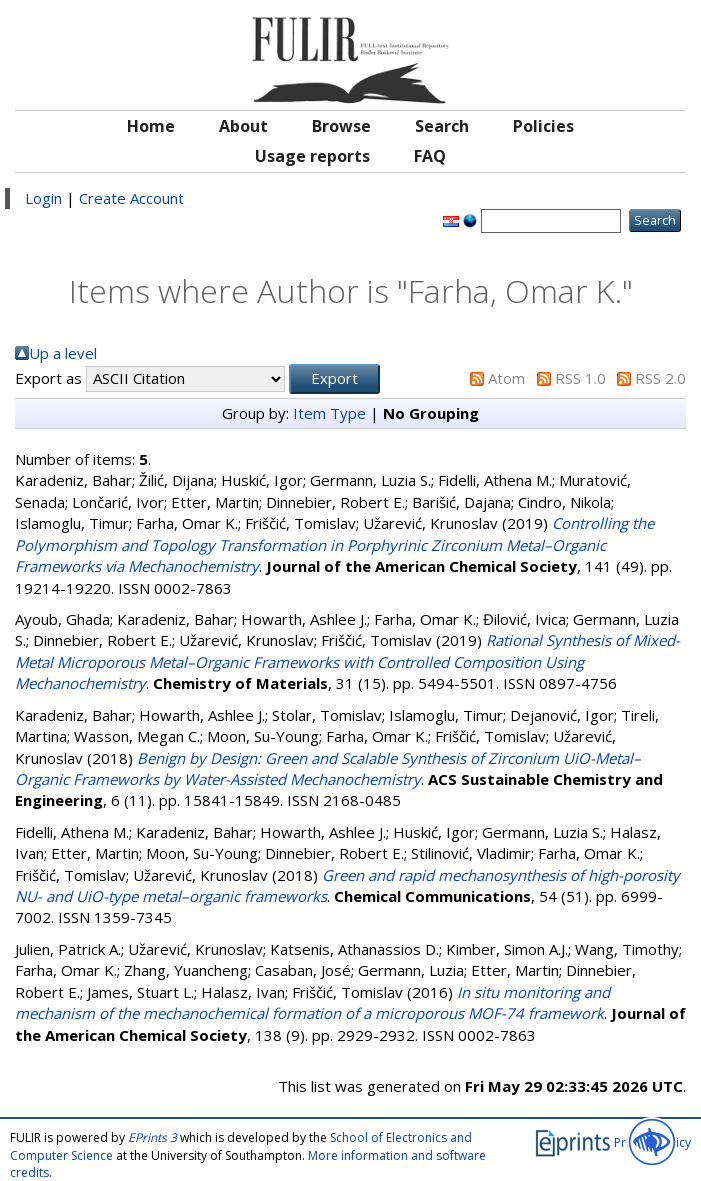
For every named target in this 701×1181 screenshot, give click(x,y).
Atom (506, 378)
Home (151, 126)
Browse (341, 126)
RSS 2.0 (660, 378)
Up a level (63, 353)
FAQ (430, 156)
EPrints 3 (152, 1137)
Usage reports (312, 156)
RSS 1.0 (580, 378)
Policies (543, 126)
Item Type (329, 413)
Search (442, 126)
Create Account (131, 198)
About (243, 126)
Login (43, 198)
